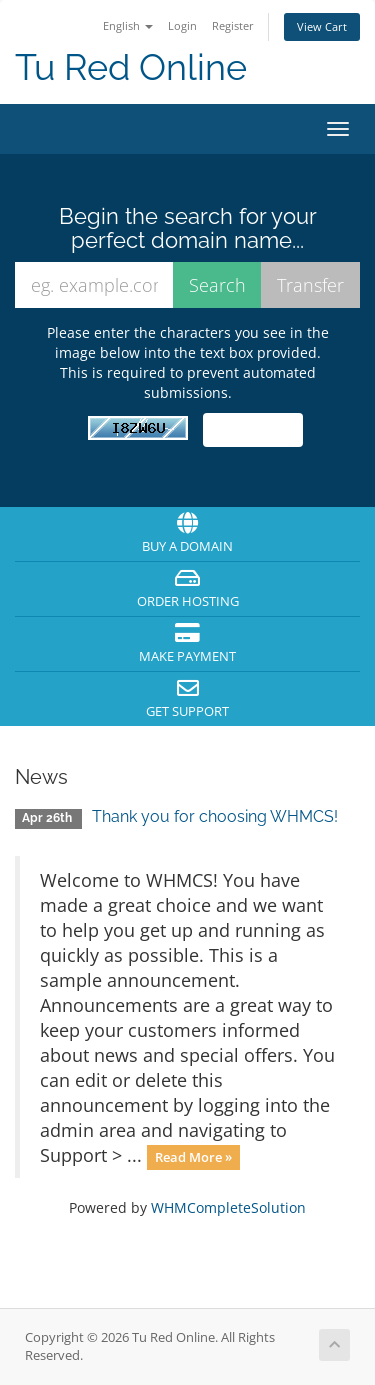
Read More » (193, 1157)
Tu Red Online (131, 67)
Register (233, 25)
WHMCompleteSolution (228, 1207)
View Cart (322, 26)
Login (182, 25)
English (128, 25)
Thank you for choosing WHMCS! (215, 816)
